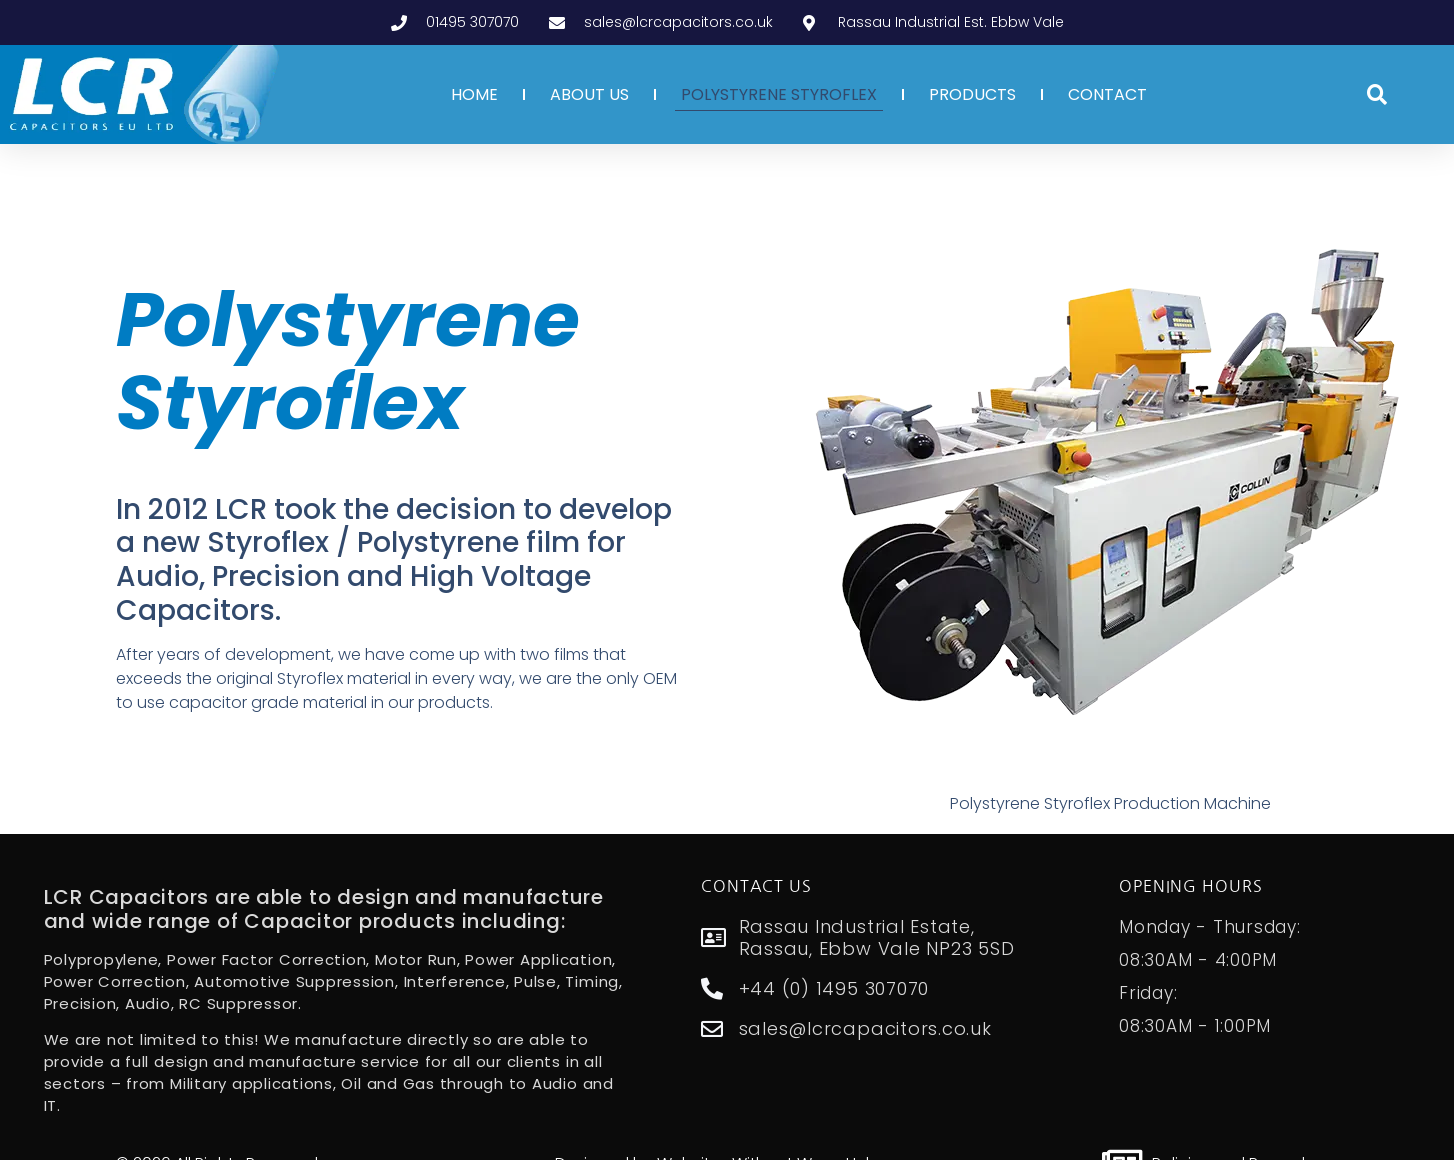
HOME (474, 94)
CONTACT (1107, 94)
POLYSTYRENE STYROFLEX (779, 94)
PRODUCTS (972, 94)
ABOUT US (589, 94)
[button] (1377, 95)
